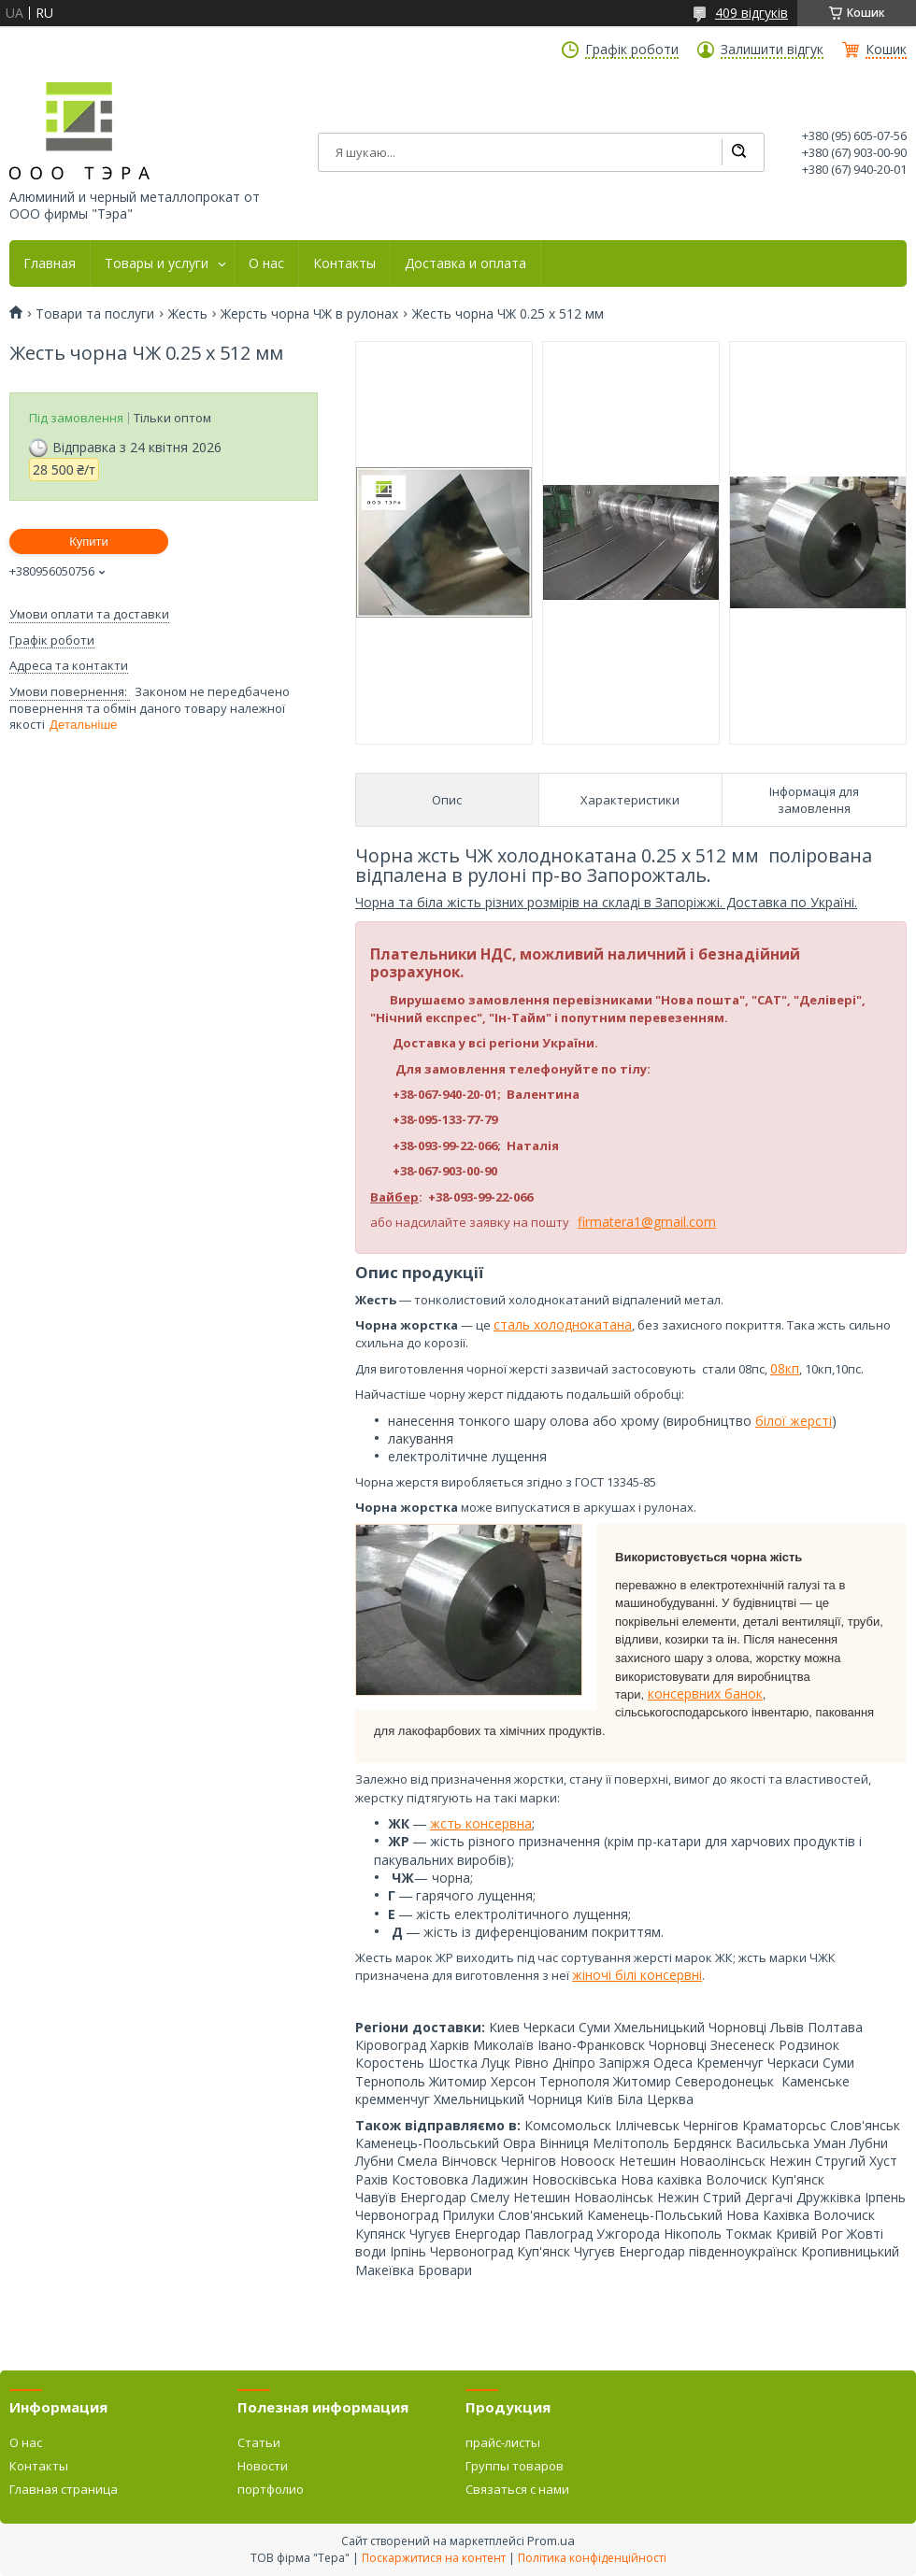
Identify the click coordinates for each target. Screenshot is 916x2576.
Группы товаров (514, 2465)
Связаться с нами (517, 2489)
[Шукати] (738, 152)
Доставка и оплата (465, 263)
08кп (784, 1368)
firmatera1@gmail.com (647, 1222)
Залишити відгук (772, 49)
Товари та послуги (95, 314)
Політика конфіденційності (592, 2558)
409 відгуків (751, 12)
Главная (49, 263)
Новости (262, 2465)
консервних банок (705, 1693)
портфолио (270, 2489)
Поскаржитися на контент (434, 2558)
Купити (88, 541)
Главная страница (63, 2489)
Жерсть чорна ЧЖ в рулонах (309, 314)
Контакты (344, 263)
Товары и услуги (156, 263)
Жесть (188, 314)
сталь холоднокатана (563, 1324)
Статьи (258, 2442)
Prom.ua (551, 2540)
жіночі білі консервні (637, 1975)
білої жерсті (793, 1421)
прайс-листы (502, 2442)
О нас (266, 263)
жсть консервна (481, 1823)
